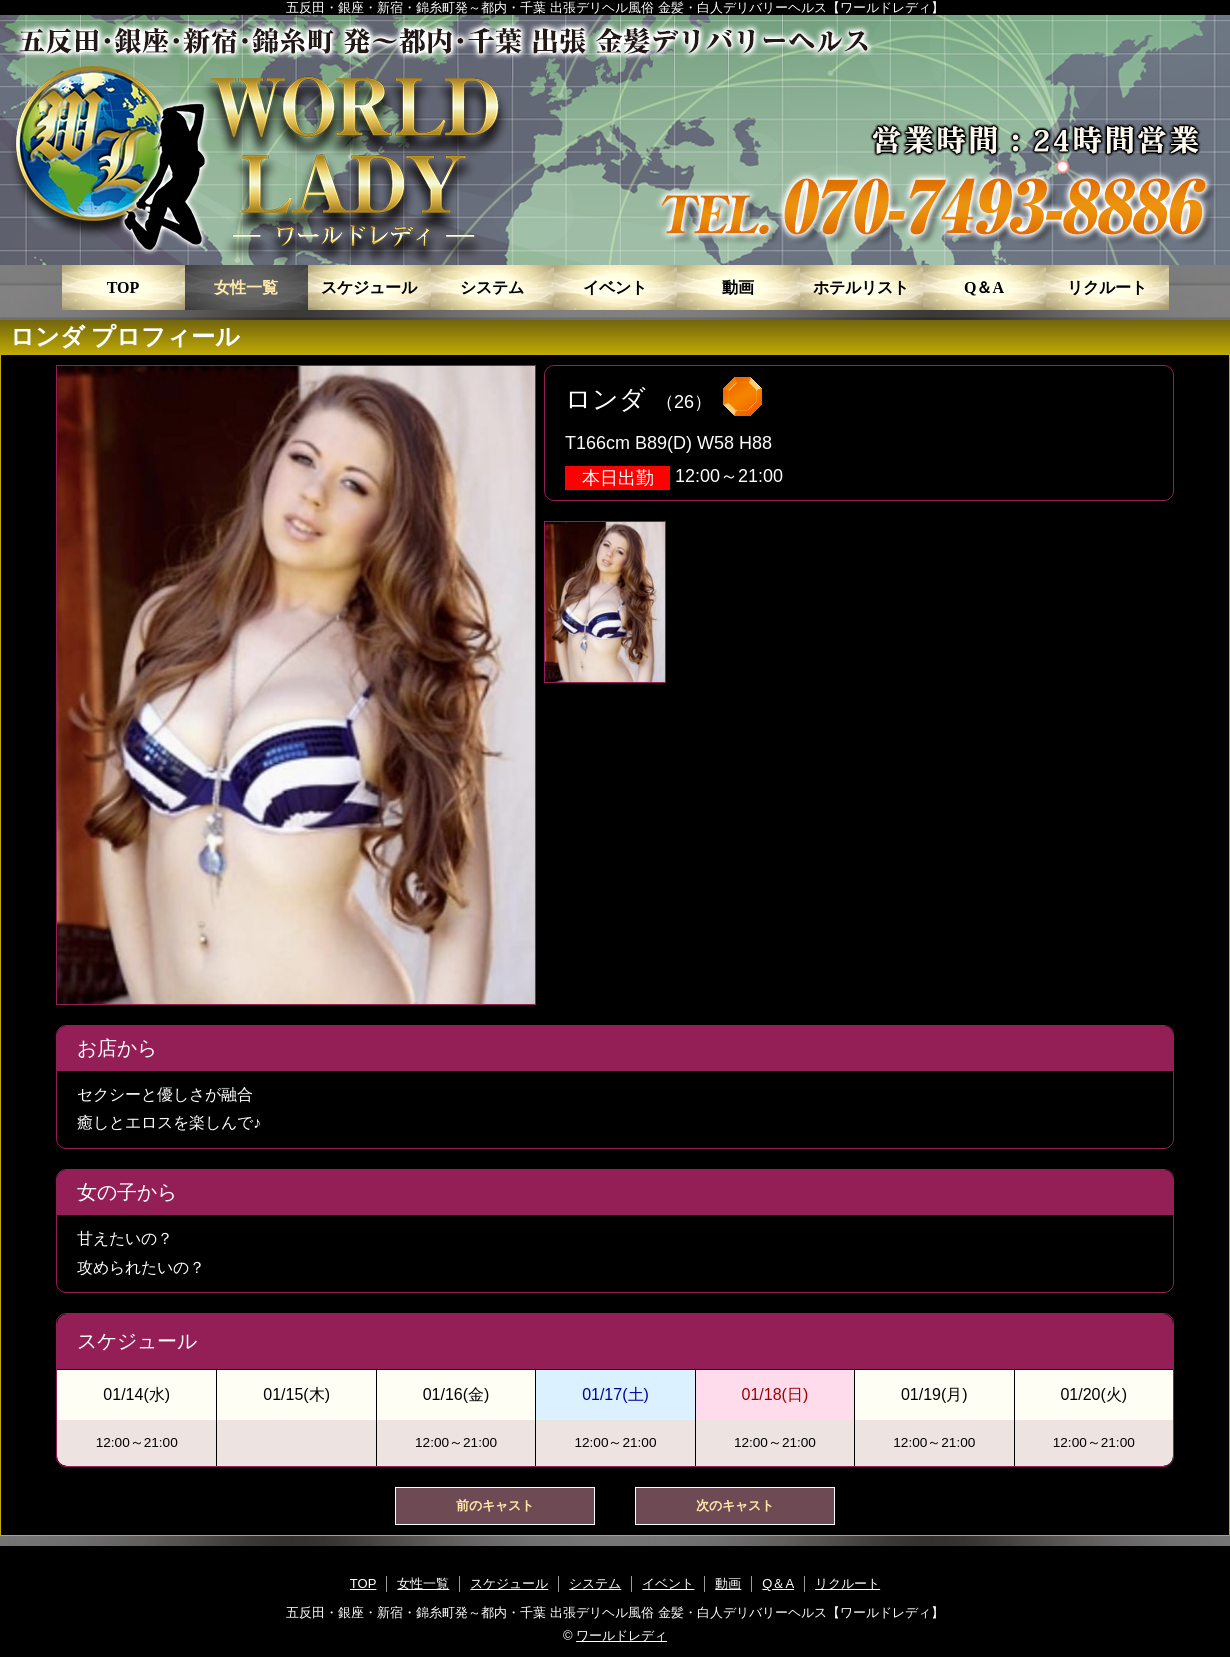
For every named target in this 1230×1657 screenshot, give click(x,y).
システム (492, 287)
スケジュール (369, 287)
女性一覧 (246, 287)
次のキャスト (735, 1505)
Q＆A (984, 287)
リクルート (1107, 287)
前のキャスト (495, 1505)
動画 (738, 287)
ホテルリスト (861, 287)
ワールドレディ (621, 1635)
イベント (615, 287)
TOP (123, 287)
